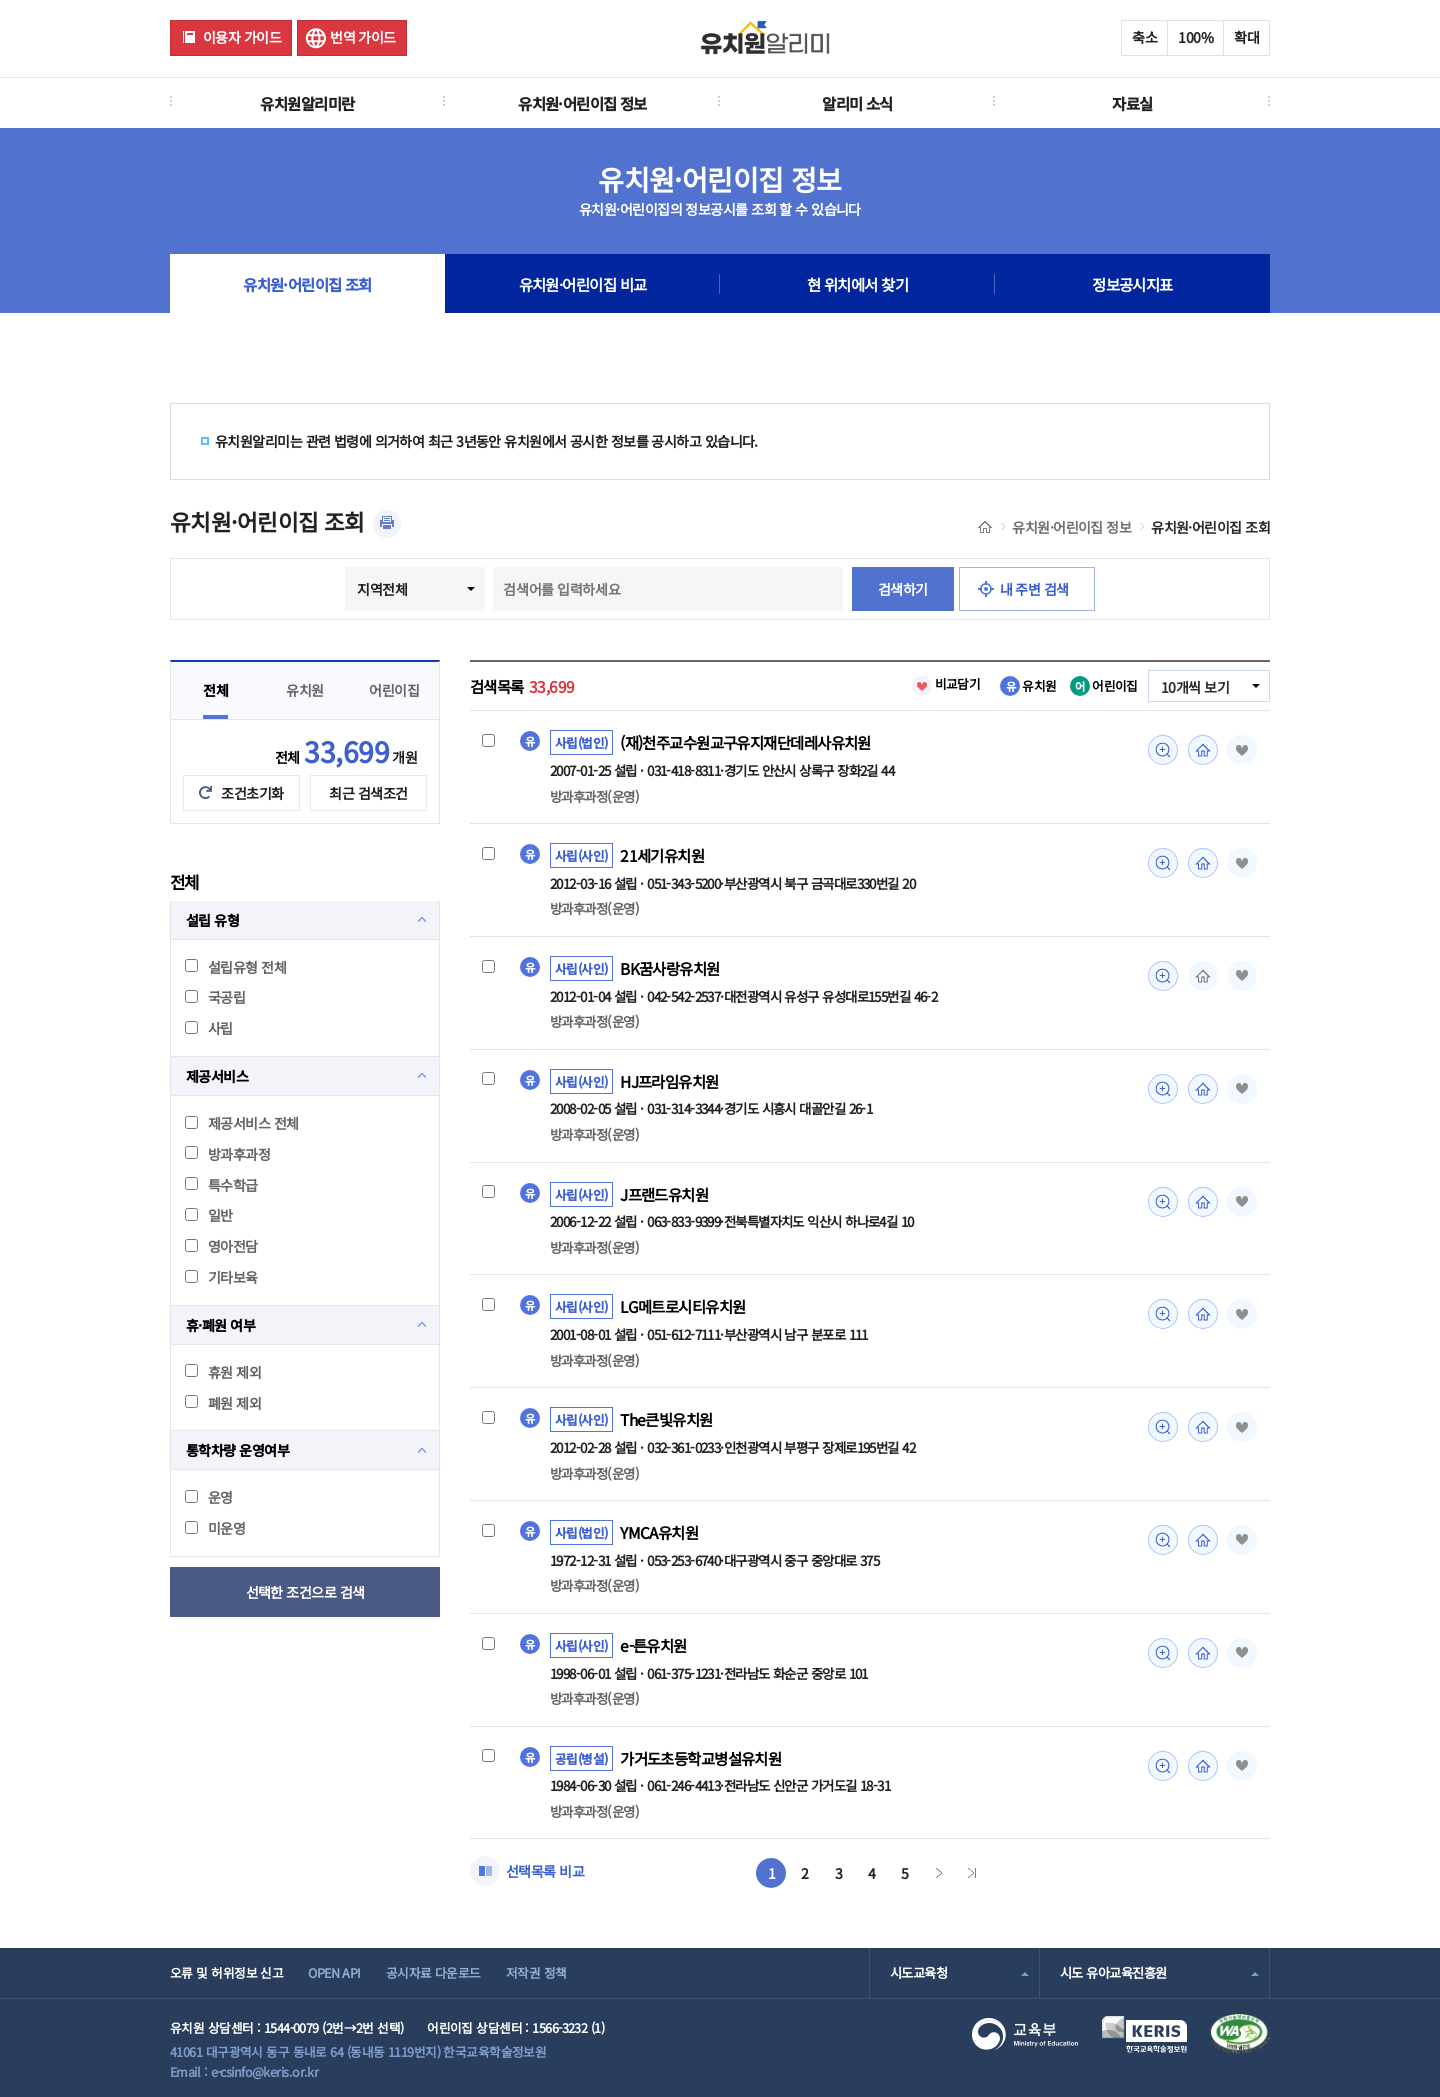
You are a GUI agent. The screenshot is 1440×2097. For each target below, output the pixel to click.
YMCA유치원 (659, 1532)
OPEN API (334, 1972)
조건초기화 (252, 793)
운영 (209, 1497)
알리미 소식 (857, 103)
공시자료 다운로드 (433, 1972)
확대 (1246, 37)
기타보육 (221, 1277)
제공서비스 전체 (242, 1123)
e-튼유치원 (653, 1645)
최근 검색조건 (368, 793)
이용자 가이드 (242, 37)
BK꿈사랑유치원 (670, 968)
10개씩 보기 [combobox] (1195, 687)
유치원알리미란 (307, 103)
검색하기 (903, 589)
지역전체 (382, 589)
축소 (1144, 37)
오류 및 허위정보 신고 (226, 1972)
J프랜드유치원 (664, 1194)
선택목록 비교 (545, 1871)
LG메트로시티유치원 (682, 1306)
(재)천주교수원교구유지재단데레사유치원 (745, 742)
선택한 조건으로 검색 (305, 1592)
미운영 (215, 1528)
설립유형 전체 (235, 967)
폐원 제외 (223, 1403)
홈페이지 (1203, 750)
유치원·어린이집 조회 (307, 284)
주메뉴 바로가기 (0, 0)
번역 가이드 (363, 37)
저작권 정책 (536, 1972)
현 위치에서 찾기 (857, 284)
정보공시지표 (1132, 284)
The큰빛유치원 (666, 1419)
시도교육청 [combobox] (918, 1972)
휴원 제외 (223, 1372)
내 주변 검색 (1034, 589)
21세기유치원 (662, 855)
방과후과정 (227, 1154)
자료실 (1132, 103)
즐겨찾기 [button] (1242, 750)
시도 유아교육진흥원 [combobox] (1113, 1972)
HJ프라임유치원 (669, 1081)
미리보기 (1163, 750)
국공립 (215, 997)
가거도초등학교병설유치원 (700, 1758)
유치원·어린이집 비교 (583, 284)
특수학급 (221, 1185)
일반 (209, 1215)
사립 (209, 1028)
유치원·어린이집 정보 (582, 103)
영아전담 (221, 1246)
